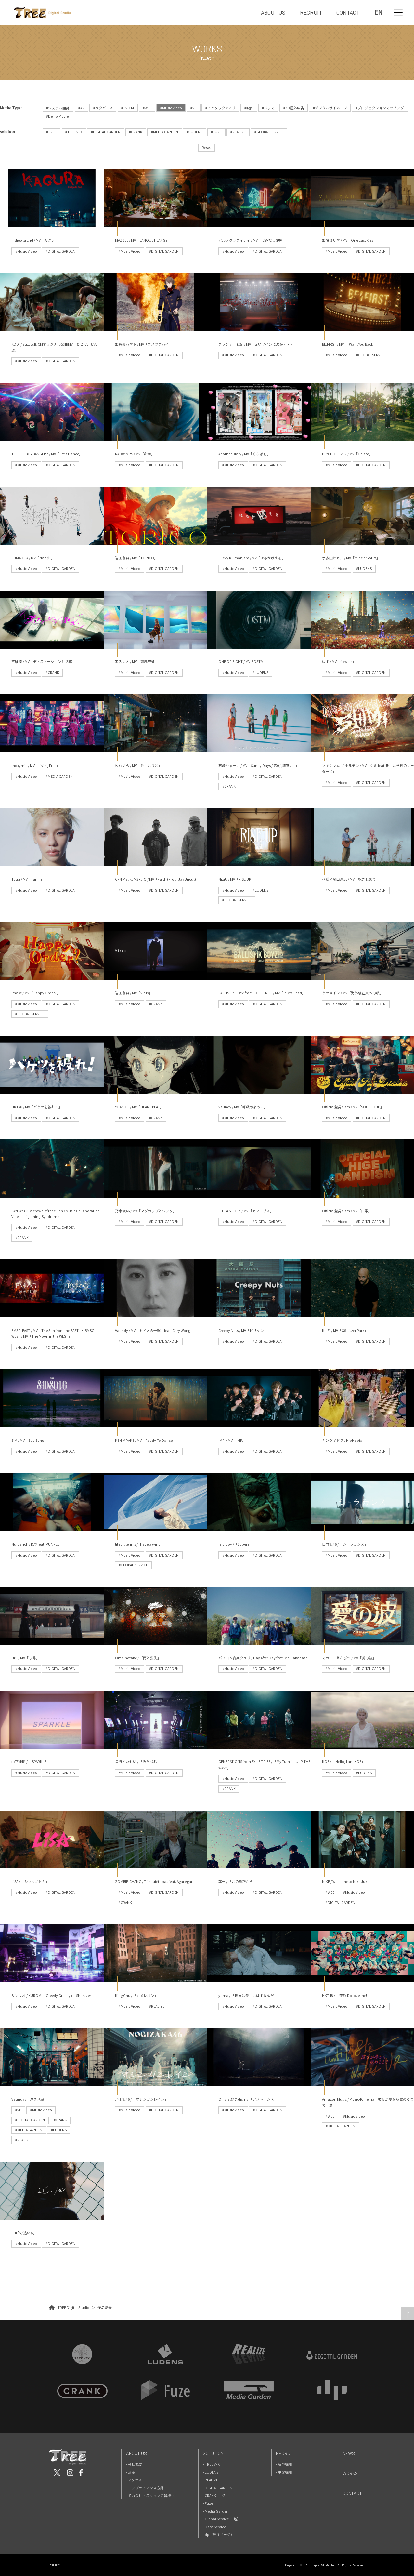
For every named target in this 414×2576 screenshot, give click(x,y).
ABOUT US (273, 12)
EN (378, 12)
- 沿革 (130, 2472)
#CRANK (136, 131)
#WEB (147, 107)
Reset (206, 147)
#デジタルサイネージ (330, 107)
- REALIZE (210, 2479)
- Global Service (216, 2518)
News (349, 2453)
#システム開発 (58, 107)
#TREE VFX (73, 131)
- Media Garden (215, 2511)
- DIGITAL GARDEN (217, 2487)
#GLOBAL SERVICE (269, 131)
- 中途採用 (284, 2472)
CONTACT (347, 12)
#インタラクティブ (221, 107)
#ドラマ (268, 107)
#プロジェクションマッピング (380, 107)
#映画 (249, 107)
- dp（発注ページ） (218, 2534)
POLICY (54, 2565)
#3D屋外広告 (294, 107)
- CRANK (209, 2495)
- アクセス (134, 2479)
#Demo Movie (58, 116)
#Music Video (171, 107)
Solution (213, 2453)
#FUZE (216, 131)
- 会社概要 (134, 2464)
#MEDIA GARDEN (164, 131)
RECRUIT (311, 12)
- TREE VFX (211, 2464)
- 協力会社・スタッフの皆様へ (150, 2495)
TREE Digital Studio (73, 2307)
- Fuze (208, 2503)
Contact (352, 2493)
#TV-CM (128, 107)
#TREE (51, 131)
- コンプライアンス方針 (145, 2487)
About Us (136, 2453)
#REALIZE (238, 131)
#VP (194, 107)
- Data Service (214, 2526)
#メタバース (103, 107)
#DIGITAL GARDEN (106, 131)
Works (350, 2473)
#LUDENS (194, 131)
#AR (81, 107)
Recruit (285, 2453)
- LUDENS (210, 2472)
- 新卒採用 (284, 2464)
